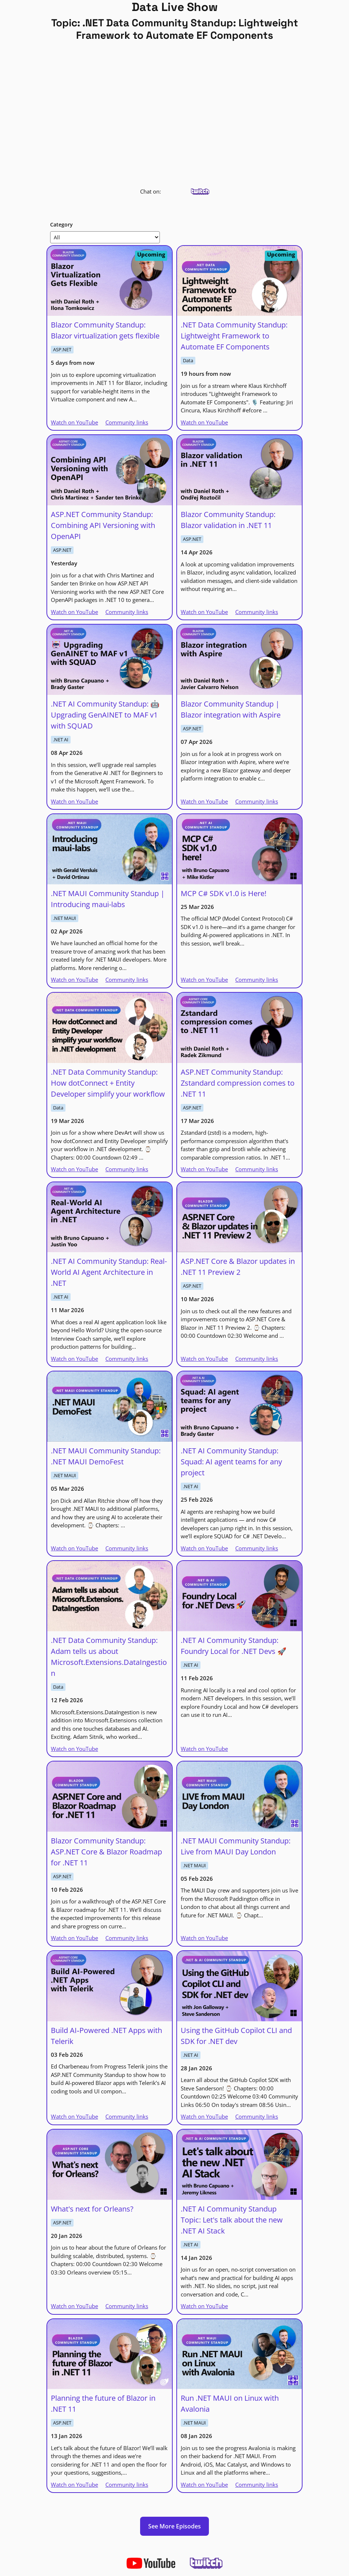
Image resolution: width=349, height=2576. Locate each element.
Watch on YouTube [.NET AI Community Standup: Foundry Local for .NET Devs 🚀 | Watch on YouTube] (204, 1748)
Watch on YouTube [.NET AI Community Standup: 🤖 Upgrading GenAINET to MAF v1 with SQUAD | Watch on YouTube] (74, 801)
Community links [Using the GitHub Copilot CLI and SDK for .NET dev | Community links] (256, 2116)
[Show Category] (105, 237)
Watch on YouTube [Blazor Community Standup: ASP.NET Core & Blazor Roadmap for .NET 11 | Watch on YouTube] (74, 1938)
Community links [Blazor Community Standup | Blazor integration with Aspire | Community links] (256, 801)
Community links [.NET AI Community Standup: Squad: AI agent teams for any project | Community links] (256, 1548)
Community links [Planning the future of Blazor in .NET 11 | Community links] (126, 2484)
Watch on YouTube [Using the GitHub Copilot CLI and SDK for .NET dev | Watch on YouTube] (204, 2116)
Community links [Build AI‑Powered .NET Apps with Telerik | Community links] (126, 2116)
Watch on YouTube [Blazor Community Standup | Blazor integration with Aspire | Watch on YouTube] (204, 801)
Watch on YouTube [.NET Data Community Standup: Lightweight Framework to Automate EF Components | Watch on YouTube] (204, 422)
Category (61, 224)
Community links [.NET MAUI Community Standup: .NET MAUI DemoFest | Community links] (126, 1548)
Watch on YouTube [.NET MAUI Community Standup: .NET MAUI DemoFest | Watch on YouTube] (74, 1548)
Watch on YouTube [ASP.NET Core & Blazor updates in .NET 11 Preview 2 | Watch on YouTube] (204, 1358)
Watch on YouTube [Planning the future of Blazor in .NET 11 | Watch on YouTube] (74, 2484)
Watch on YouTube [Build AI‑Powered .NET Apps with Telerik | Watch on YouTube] (74, 2116)
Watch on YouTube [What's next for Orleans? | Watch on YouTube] (74, 2306)
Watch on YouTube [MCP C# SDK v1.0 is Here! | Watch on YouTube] (204, 979)
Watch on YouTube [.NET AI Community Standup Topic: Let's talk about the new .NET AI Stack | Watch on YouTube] (204, 2306)
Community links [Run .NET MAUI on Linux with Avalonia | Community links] (256, 2484)
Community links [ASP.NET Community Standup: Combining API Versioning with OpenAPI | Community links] (126, 611)
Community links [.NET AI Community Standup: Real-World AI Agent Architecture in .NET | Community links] (126, 1358)
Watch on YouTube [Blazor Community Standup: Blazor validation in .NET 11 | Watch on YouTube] (204, 611)
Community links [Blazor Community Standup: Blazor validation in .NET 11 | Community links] (256, 611)
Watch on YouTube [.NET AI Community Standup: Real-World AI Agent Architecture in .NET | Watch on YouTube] (74, 1358)
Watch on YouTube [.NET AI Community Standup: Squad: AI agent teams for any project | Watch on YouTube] (204, 1548)
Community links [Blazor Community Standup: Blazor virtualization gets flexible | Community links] (126, 422)
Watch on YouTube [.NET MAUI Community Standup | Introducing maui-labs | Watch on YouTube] (74, 979)
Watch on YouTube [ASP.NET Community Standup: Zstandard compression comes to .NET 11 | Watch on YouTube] (204, 1169)
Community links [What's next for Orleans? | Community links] (126, 2306)
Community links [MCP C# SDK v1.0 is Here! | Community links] (256, 979)
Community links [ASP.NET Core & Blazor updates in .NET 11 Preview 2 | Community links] (256, 1358)
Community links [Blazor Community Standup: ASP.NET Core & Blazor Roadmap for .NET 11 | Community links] (126, 1938)
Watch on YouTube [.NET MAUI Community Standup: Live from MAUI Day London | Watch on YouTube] (204, 1938)
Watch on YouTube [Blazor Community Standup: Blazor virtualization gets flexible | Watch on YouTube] (74, 422)
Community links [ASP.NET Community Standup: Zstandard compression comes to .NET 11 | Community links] (256, 1169)
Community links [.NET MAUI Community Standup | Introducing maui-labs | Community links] (126, 979)
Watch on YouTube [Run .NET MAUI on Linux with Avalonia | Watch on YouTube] (204, 2484)
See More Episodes (174, 2526)
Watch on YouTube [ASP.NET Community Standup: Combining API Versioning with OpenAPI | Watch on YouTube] (74, 611)
